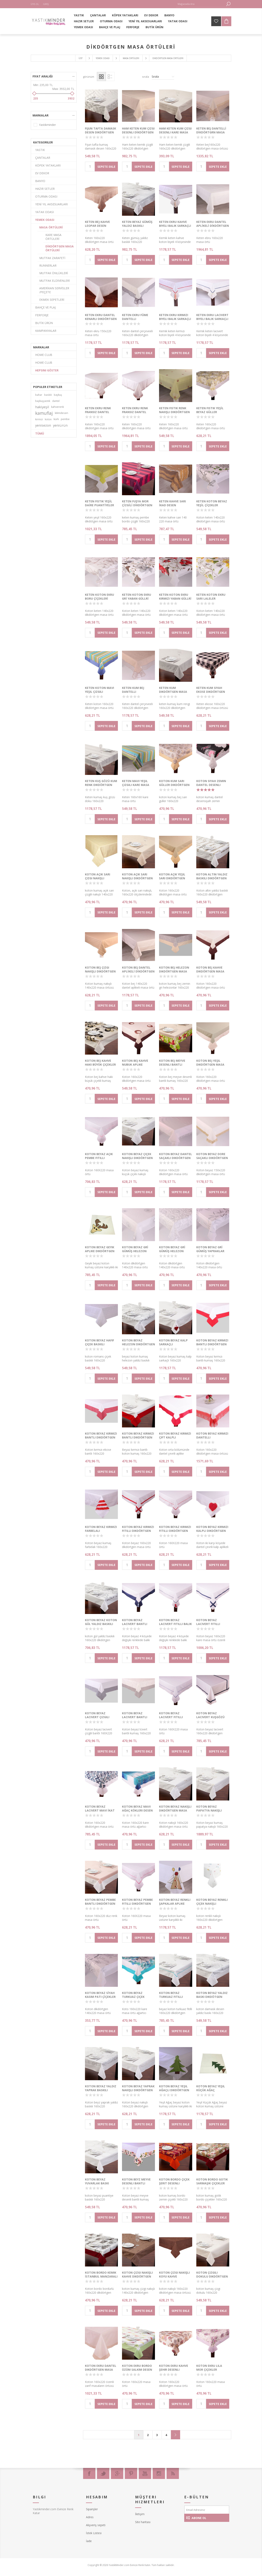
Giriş (46, 4)
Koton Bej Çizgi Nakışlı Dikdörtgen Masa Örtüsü (100, 971)
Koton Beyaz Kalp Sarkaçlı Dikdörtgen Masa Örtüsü (173, 1346)
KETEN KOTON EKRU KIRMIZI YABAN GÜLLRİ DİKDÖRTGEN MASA (175, 598)
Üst (80, 58)
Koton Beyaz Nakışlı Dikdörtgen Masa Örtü (175, 1810)
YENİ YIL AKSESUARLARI (145, 21)
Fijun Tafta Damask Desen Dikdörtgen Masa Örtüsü (100, 132)
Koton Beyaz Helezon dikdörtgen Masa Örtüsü (138, 1344)
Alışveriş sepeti (95, 2525)
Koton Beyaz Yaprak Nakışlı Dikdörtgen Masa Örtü (138, 2090)
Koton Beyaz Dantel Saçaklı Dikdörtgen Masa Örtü (175, 1158)
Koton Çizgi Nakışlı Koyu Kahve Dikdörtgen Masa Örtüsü (174, 2278)
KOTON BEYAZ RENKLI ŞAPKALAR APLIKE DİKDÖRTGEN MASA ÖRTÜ (174, 1905)
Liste (110, 76)
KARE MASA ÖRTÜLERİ (53, 237)
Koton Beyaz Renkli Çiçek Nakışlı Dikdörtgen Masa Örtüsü (212, 1905)
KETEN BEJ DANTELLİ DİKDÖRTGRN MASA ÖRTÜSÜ (211, 132)
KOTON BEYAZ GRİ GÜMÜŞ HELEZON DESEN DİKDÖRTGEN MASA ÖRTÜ (136, 1253)
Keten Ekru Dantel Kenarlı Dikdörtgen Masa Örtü (101, 319)
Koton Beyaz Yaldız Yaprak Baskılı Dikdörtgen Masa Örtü (100, 2092)
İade (89, 2541)
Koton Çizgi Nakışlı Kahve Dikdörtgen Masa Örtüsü (137, 2276)
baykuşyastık (42, 400)
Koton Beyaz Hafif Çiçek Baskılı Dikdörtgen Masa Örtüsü (99, 1346)
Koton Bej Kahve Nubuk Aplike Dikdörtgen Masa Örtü (136, 1066)
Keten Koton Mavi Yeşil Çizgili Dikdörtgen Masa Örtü (99, 693)
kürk (56, 419)
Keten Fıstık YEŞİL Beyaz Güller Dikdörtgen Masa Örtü (210, 414)
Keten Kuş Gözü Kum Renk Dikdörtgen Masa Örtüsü (101, 785)
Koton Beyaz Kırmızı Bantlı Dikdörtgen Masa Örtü (212, 1344)
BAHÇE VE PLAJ (109, 27)
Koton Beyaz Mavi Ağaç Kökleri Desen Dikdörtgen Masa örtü (137, 1812)
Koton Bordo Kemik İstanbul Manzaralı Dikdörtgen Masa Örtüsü (101, 2278)
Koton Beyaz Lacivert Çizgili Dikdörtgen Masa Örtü (99, 1719)
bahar (38, 394)
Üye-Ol (35, 4)
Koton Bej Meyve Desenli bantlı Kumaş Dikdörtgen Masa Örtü (174, 1066)
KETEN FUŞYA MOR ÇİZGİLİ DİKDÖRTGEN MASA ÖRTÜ (137, 505)
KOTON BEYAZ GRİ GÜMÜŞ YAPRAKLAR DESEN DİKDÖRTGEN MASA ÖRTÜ (210, 1253)
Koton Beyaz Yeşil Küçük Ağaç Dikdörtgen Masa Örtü (210, 2092)
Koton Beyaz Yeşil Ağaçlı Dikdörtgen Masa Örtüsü (174, 2090)
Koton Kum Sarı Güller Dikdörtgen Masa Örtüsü (174, 785)
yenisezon (43, 425)
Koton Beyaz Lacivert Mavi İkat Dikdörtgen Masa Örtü (100, 1812)
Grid (101, 76)
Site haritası (142, 2522)
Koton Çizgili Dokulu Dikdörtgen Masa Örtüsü (212, 2276)
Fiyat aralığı (43, 76)
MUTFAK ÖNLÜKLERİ (53, 273)
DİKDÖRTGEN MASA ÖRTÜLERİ (59, 248)
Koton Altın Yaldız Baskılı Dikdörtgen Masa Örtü (211, 878)
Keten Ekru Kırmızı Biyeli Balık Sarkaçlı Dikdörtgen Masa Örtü (175, 321)
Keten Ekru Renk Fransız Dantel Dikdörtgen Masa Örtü (99, 414)
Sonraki (175, 2434)
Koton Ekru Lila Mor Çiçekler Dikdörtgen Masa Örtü (210, 2371)
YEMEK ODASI (83, 27)
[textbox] (200, 4)
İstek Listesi (94, 2533)
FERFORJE (132, 27)
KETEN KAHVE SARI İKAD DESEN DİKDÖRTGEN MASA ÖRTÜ (173, 507)
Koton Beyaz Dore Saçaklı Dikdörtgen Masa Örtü (212, 1158)
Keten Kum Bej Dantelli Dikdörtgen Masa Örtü (136, 693)
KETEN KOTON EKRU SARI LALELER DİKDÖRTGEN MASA (210, 598)
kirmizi (39, 419)
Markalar (41, 115)
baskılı (48, 394)
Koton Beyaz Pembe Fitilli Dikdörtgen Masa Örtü (137, 1903)
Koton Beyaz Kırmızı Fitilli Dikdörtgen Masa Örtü (138, 1531)
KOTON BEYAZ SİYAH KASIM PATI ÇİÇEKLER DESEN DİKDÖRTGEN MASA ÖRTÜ (100, 1998)
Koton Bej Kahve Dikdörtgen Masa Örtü (210, 971)
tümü (39, 433)
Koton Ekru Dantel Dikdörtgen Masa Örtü (100, 2369)
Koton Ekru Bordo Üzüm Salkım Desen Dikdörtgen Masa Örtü (137, 2371)
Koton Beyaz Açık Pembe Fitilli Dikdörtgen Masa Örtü (99, 1160)
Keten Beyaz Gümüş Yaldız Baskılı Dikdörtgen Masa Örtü (137, 227)
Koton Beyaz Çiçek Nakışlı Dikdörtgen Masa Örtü (137, 1158)
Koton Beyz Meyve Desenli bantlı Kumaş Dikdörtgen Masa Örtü (137, 2185)
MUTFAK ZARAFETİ (52, 258)
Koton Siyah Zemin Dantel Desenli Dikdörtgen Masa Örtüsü (211, 787)
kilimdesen (61, 413)
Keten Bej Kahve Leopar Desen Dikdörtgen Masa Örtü (99, 227)
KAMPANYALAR (45, 331)
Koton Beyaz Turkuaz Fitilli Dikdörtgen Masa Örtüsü (173, 1998)
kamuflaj (44, 413)
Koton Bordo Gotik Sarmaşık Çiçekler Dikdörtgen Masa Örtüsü (212, 2185)
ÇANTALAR (98, 15)
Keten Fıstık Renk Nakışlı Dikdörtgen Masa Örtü (174, 412)
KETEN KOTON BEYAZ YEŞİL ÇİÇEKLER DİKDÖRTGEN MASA (211, 505)
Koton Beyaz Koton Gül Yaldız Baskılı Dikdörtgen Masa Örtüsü (101, 1626)
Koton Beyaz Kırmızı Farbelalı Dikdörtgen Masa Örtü (101, 1532)
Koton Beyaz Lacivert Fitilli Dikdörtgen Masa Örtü (173, 1719)
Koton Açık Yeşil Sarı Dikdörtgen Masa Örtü (172, 878)
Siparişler (92, 2509)
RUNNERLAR (47, 265)
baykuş (58, 394)
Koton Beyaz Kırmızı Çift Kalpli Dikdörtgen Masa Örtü (175, 1439)
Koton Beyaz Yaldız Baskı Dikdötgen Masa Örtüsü (212, 1997)
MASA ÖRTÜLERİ (131, 58)
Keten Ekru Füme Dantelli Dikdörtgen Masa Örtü (136, 321)
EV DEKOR (151, 15)
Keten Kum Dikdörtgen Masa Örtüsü (173, 691)
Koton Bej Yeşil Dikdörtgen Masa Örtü (210, 1064)
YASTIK (79, 15)
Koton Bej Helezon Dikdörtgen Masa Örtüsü (174, 971)
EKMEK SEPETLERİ (51, 300)
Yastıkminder (47, 125)
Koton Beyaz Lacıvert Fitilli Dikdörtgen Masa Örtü (210, 1626)
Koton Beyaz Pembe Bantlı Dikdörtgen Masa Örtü (100, 1903)
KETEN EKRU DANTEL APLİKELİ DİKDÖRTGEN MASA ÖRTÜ (212, 225)
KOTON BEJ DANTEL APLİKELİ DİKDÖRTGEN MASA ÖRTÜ (138, 971)
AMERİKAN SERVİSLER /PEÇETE (54, 290)
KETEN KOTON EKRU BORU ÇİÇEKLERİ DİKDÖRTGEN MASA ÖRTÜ (99, 600)
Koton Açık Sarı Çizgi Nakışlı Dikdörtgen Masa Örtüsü (99, 880)
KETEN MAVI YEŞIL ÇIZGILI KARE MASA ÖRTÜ (135, 785)
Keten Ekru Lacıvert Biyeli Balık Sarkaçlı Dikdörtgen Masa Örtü (212, 321)
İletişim (140, 2514)
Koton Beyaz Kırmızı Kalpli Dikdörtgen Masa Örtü (212, 1531)
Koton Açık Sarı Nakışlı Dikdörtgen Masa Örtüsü (137, 878)
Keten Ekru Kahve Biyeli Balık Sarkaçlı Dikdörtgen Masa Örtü (175, 227)
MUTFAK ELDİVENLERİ (54, 281)
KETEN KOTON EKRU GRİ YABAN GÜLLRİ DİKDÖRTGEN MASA (136, 598)
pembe (65, 419)
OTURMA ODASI (111, 21)
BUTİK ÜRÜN (154, 27)
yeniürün (60, 425)
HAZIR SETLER (84, 21)
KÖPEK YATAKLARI (125, 15)
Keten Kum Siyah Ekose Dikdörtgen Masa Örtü (210, 691)
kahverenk (57, 407)
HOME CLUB (43, 355)
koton (48, 419)
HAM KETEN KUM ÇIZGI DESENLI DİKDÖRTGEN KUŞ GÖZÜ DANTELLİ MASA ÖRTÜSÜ (138, 134)
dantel (56, 400)
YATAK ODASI (177, 21)
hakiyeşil (42, 407)
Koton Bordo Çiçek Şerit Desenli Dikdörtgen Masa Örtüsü (174, 2185)
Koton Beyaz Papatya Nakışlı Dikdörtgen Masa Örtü (210, 1812)
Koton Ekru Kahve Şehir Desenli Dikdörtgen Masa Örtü (173, 2371)
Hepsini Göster (47, 370)
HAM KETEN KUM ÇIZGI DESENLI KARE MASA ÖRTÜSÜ (175, 132)
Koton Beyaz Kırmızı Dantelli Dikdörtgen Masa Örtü (212, 1439)
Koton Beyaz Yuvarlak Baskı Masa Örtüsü (97, 2183)
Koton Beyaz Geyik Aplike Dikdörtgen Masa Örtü (99, 1251)
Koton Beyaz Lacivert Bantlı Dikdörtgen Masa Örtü (136, 1719)
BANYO (169, 15)
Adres (90, 2517)
